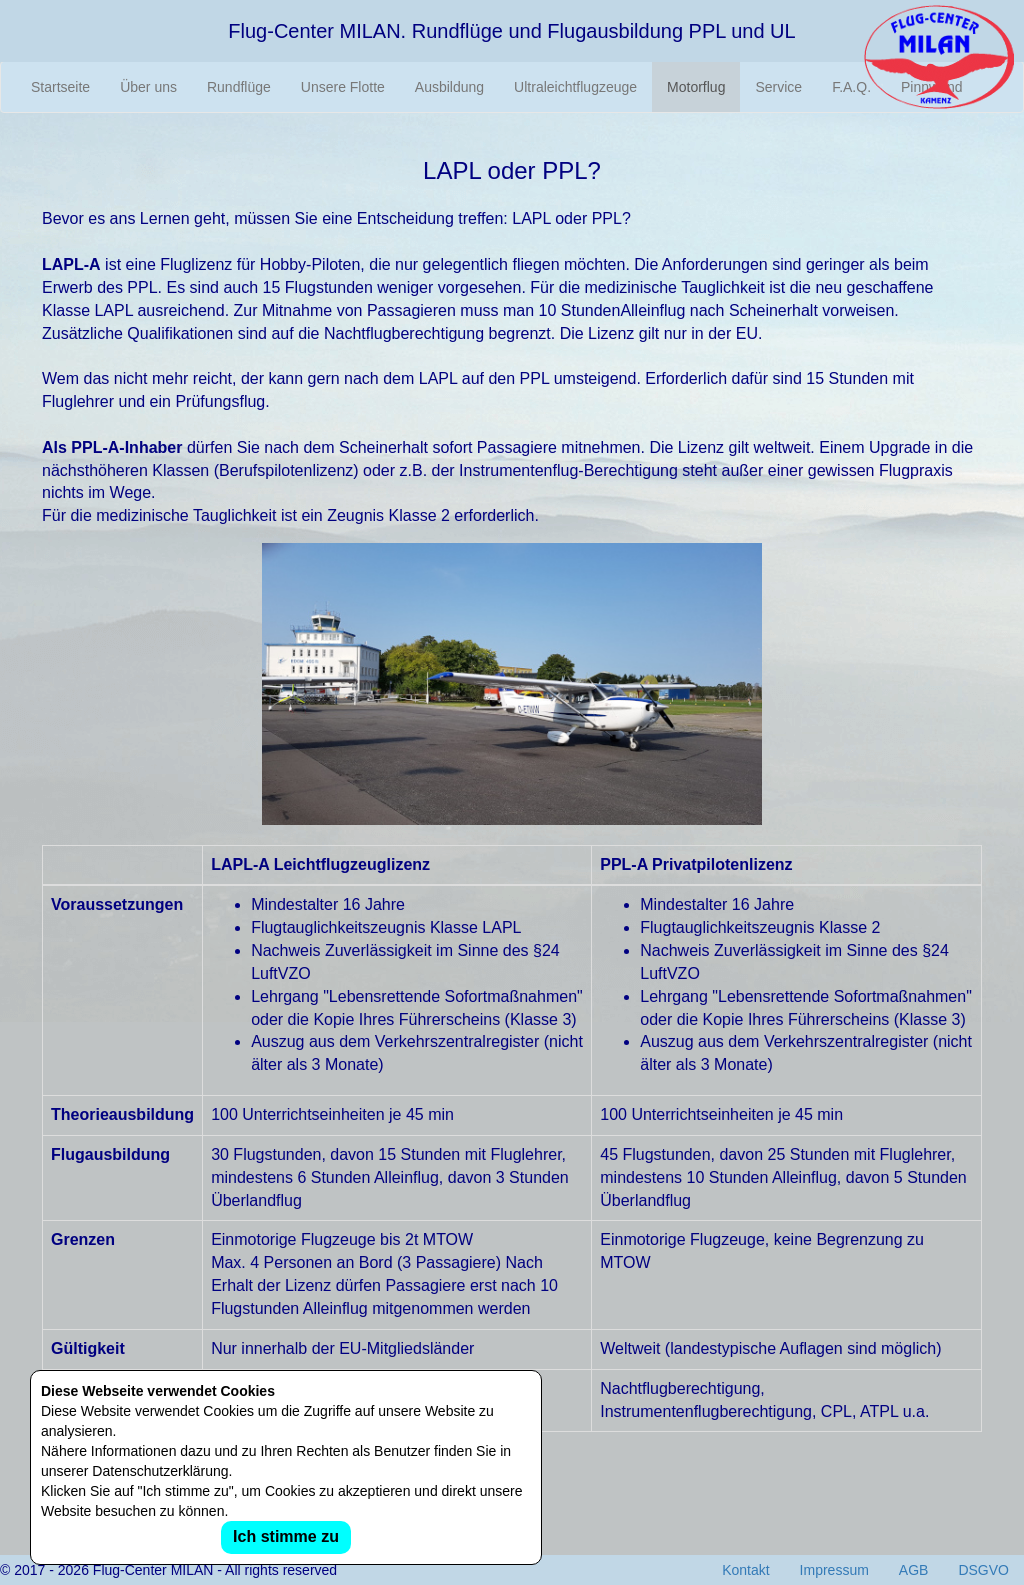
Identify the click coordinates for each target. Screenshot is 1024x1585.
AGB (914, 1570)
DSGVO (983, 1570)
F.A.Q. (851, 87)
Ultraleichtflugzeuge (575, 87)
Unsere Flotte (343, 87)
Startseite (60, 87)
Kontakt (745, 1570)
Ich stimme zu (286, 1536)
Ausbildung (449, 87)
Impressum (834, 1570)
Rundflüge (239, 87)
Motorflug (696, 87)
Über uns (148, 87)
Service (778, 87)
